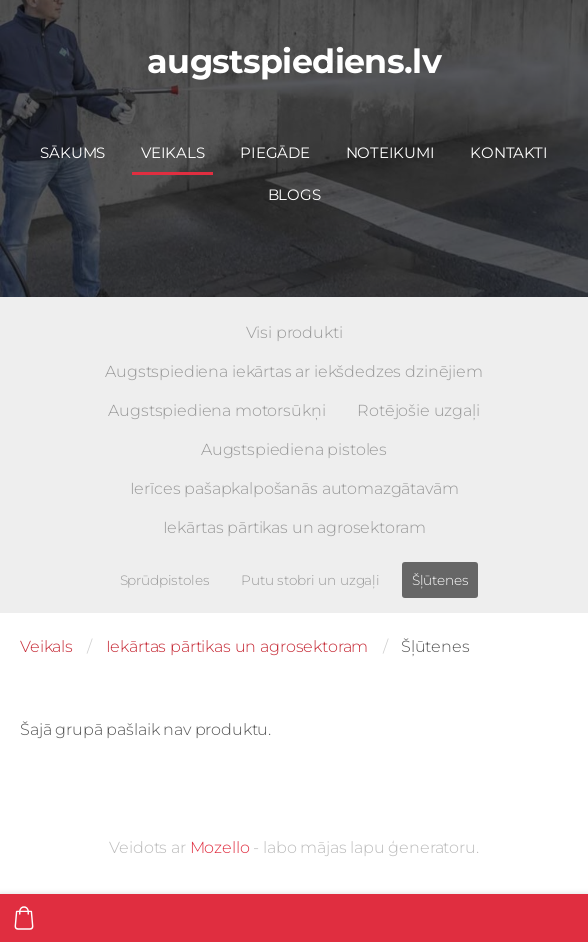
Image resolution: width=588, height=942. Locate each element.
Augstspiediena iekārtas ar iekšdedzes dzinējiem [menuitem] (293, 371)
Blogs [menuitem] (294, 194)
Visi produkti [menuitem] (294, 332)
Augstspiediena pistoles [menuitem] (294, 449)
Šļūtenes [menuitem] (440, 580)
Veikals (46, 646)
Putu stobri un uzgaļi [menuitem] (310, 580)
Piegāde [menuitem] (274, 152)
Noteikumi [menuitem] (390, 152)
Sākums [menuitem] (72, 152)
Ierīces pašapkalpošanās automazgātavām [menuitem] (294, 488)
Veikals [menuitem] (172, 152)
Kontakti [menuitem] (508, 152)
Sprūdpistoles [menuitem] (165, 580)
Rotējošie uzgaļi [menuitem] (418, 410)
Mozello (220, 847)
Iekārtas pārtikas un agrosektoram (237, 646)
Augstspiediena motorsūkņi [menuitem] (216, 410)
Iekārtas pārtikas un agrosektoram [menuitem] (294, 527)
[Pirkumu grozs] (24, 918)
